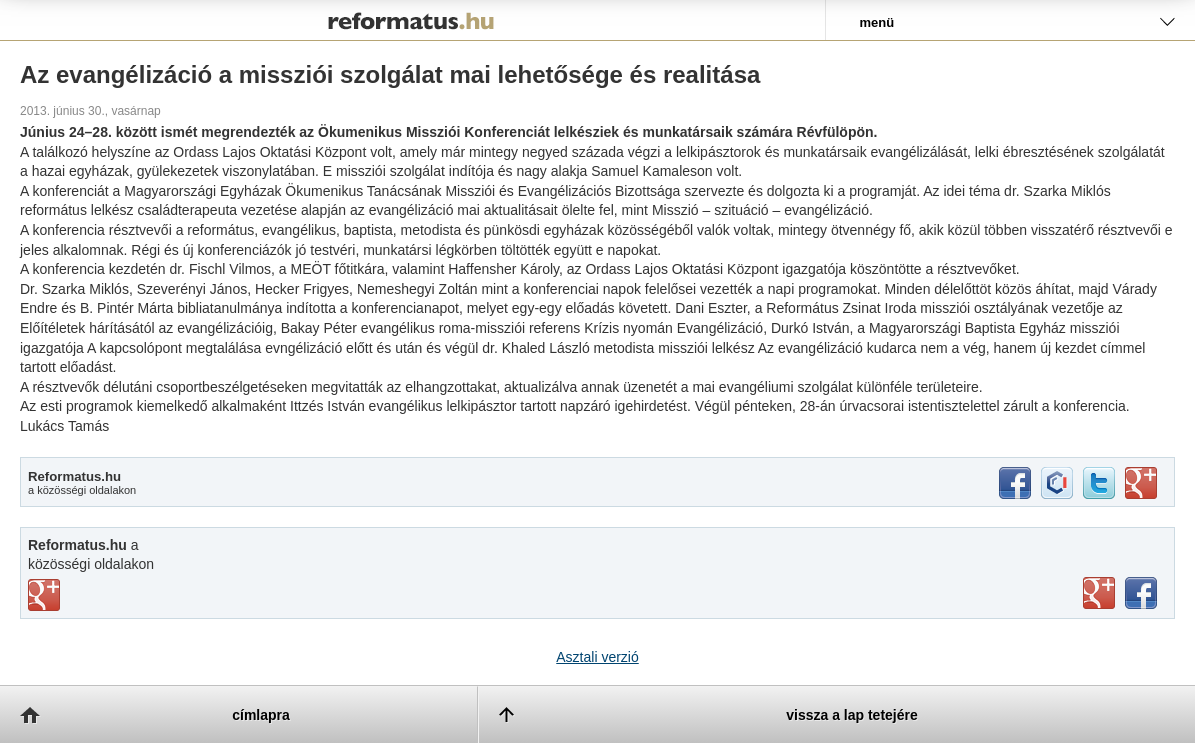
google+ (1141, 483)
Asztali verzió (597, 657)
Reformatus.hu (412, 20)
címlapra (261, 715)
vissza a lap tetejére (852, 715)
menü (877, 22)
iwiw (1057, 483)
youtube (1099, 593)
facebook (1015, 483)
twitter (1099, 483)
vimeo (44, 595)
